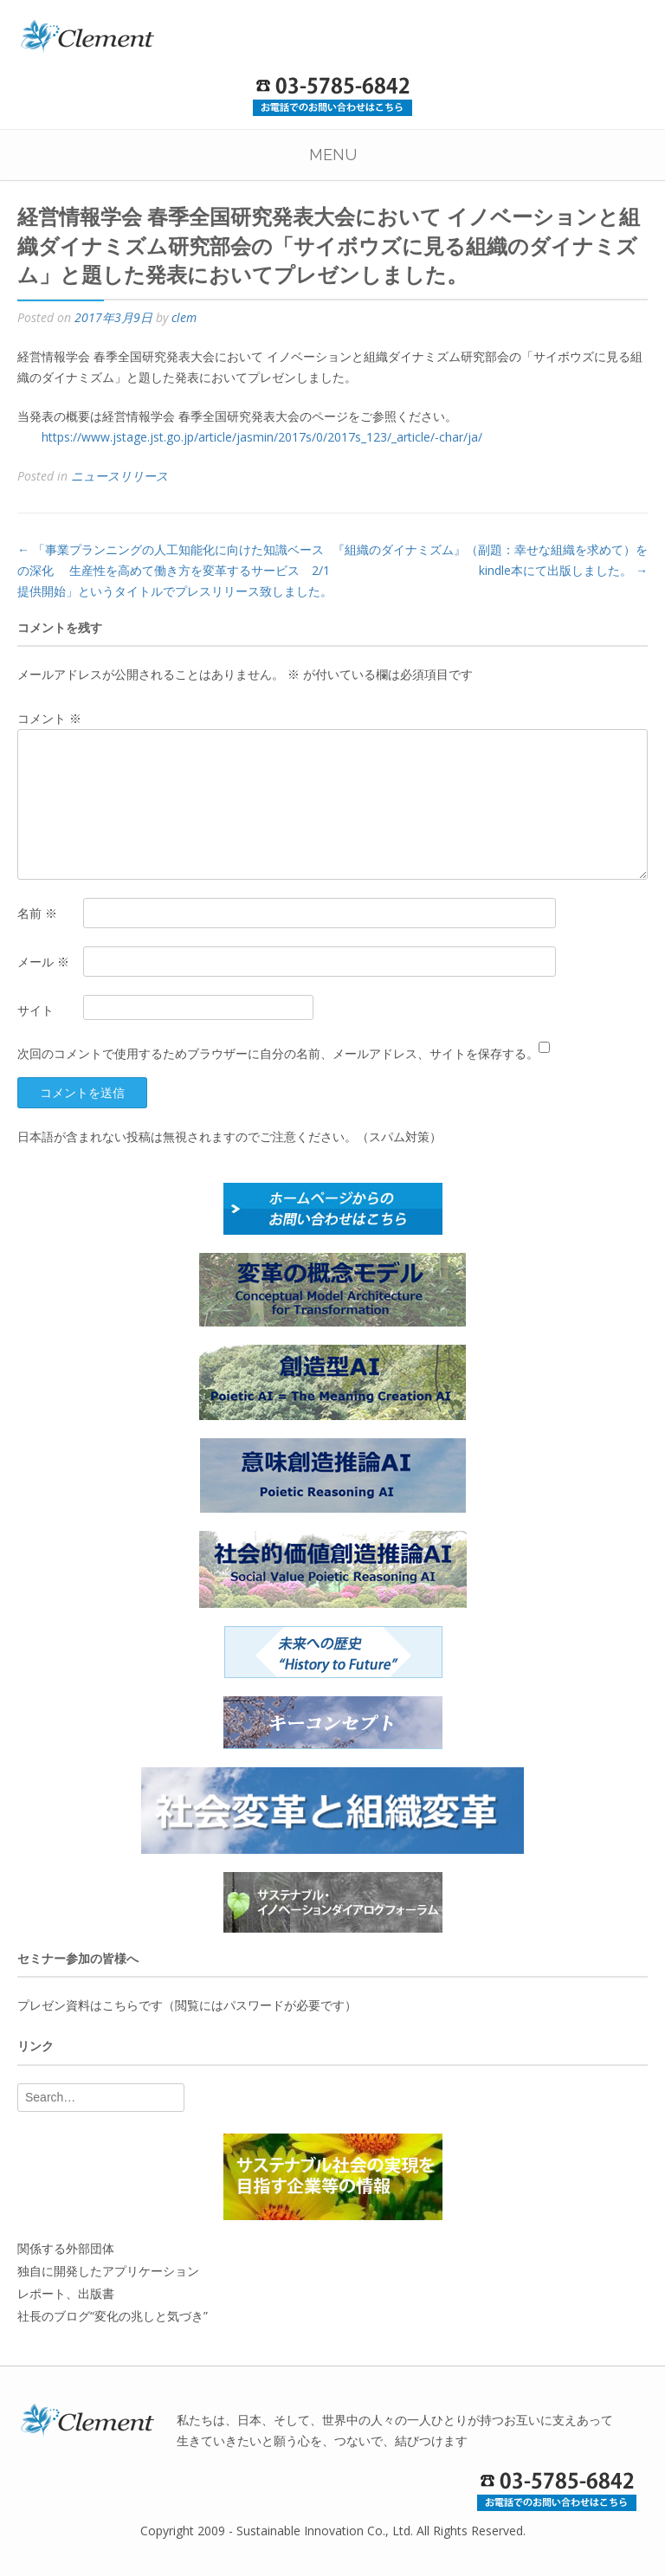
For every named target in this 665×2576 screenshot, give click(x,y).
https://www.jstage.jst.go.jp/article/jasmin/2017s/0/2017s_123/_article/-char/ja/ (262, 437)
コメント (49, 718)
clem (184, 317)
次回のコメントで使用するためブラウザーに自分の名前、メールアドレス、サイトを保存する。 (278, 1053)
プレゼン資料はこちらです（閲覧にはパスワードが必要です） (187, 2005)
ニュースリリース (119, 476)
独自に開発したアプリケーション (108, 2271)
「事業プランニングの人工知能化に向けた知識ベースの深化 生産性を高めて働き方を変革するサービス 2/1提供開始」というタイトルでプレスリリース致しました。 (174, 570)
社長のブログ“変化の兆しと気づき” (112, 2316)
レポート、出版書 (65, 2293)
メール (43, 961)
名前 (37, 913)
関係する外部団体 (65, 2248)
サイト (35, 1010)
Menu (333, 154)
